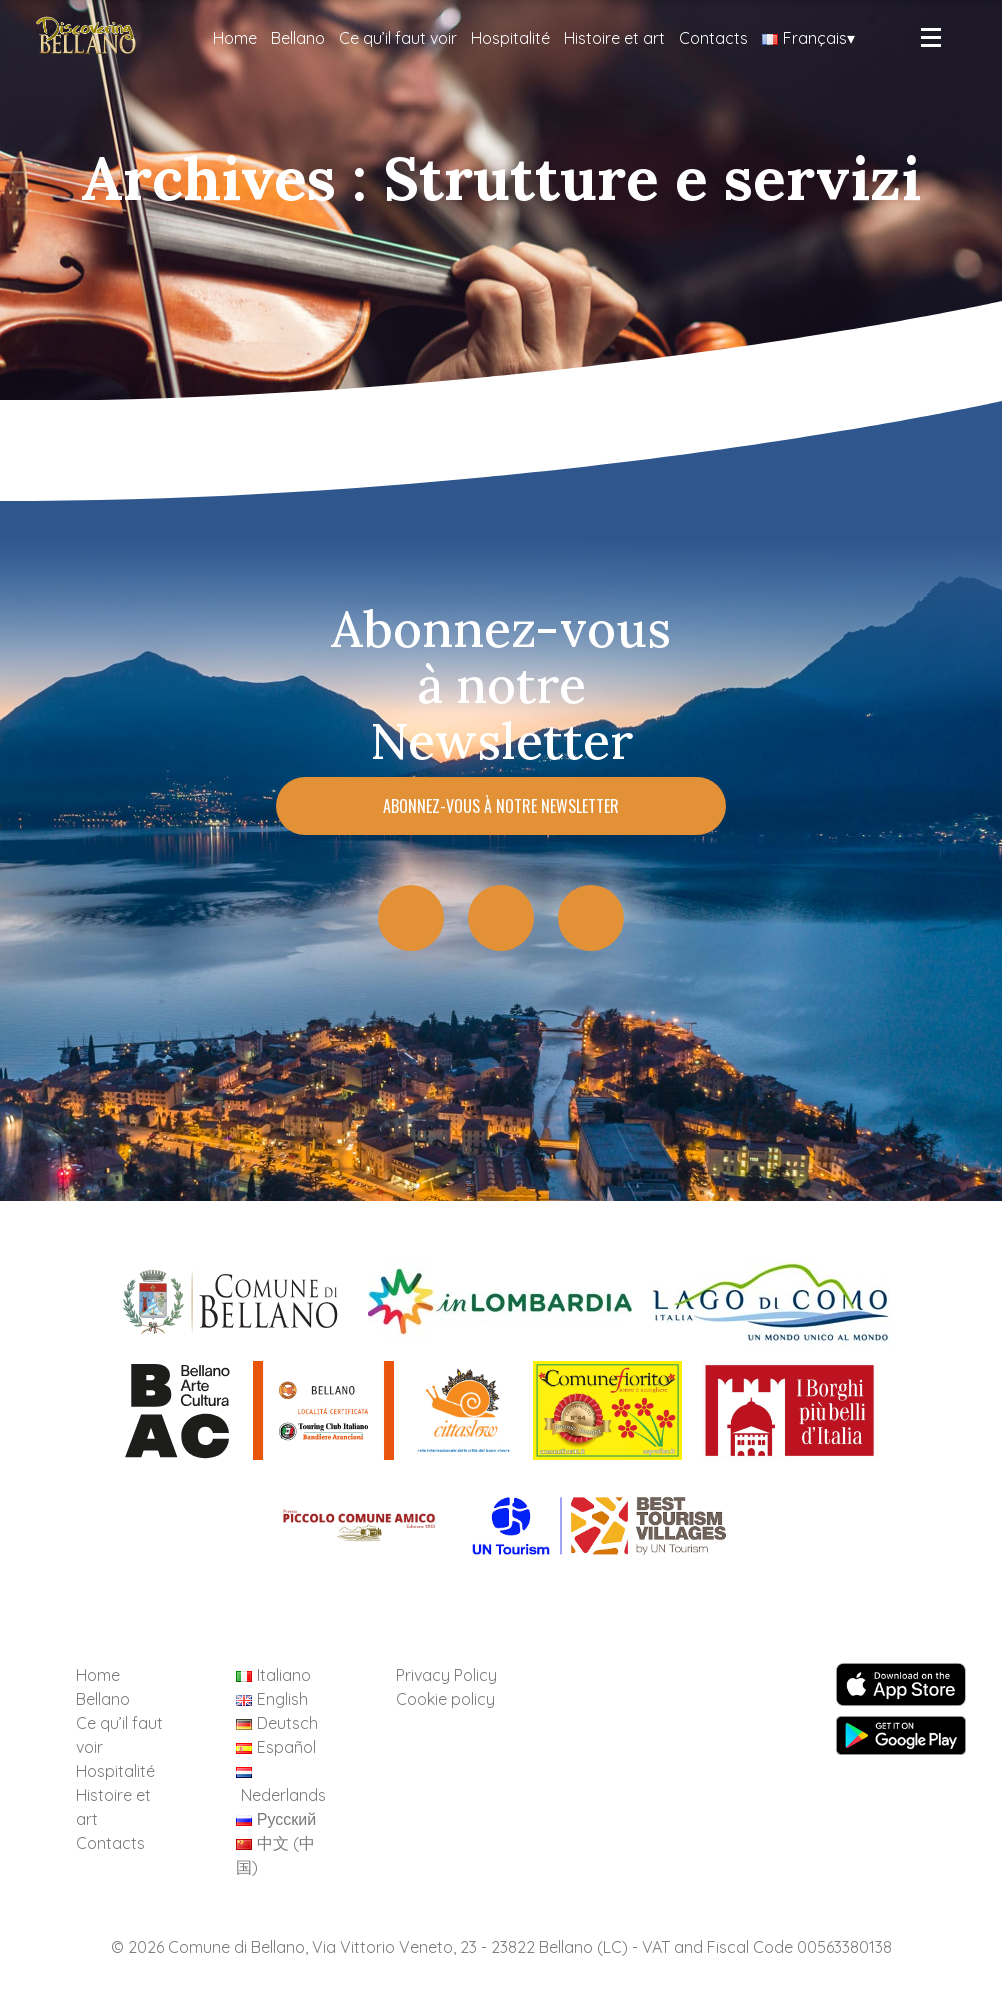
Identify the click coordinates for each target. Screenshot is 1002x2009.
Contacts (713, 38)
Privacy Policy (446, 1675)
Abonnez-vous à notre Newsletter (501, 806)
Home (235, 38)
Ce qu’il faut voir (398, 38)
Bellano (298, 38)
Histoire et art (614, 38)
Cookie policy (445, 1699)
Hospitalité (510, 38)
